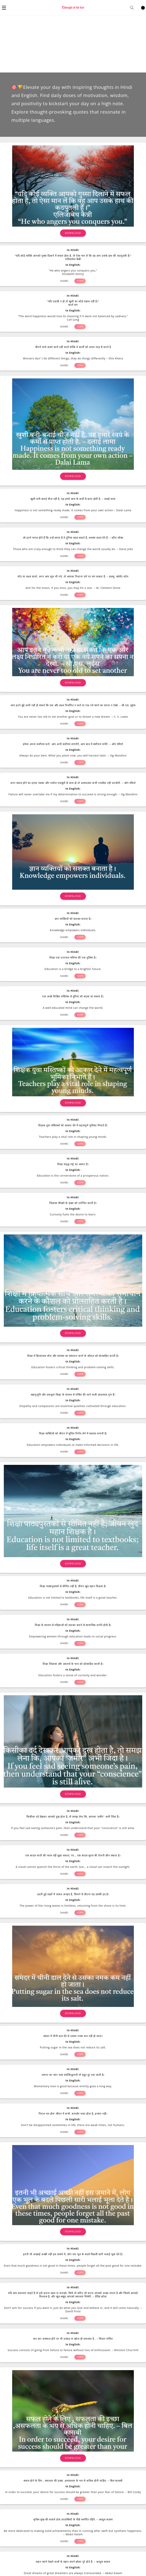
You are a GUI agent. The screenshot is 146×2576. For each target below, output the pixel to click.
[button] (9, 8)
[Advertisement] (73, 44)
